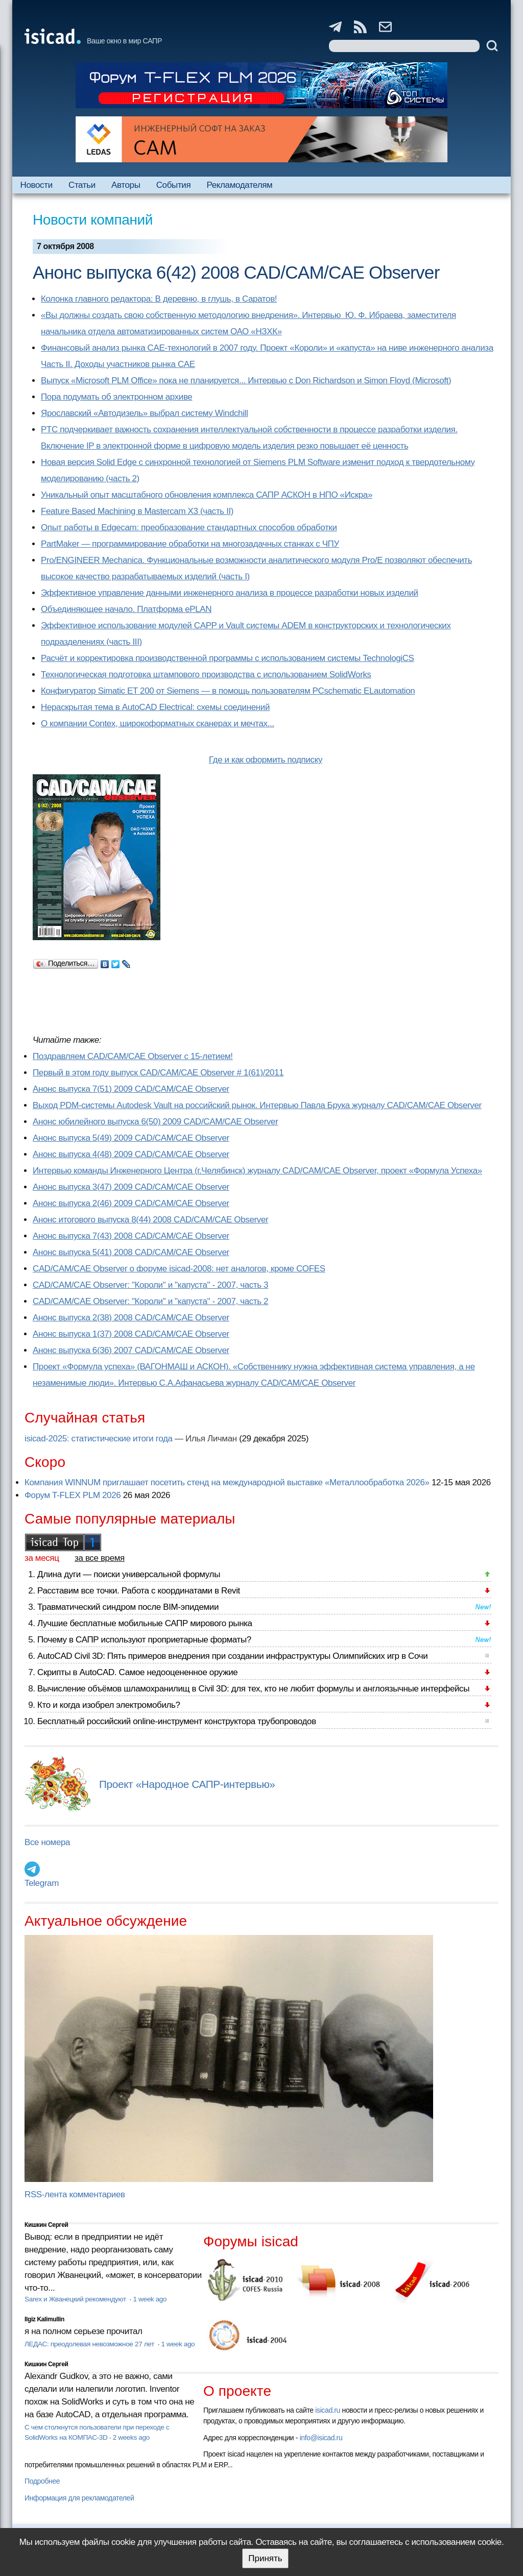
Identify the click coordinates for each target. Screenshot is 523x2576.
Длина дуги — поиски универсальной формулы (128, 1574)
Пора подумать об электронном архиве (116, 397)
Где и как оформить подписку (265, 760)
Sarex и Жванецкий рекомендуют (76, 2299)
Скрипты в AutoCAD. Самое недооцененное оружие (137, 1672)
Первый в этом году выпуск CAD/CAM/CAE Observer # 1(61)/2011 (158, 1072)
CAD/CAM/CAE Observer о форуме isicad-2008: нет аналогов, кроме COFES (179, 1268)
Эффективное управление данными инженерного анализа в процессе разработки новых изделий (229, 593)
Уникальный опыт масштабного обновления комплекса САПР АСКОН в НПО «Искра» (206, 495)
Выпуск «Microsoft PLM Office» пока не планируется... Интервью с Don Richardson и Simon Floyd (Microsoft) (246, 380)
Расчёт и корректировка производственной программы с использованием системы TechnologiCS (227, 658)
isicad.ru (327, 2410)
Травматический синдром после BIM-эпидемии (128, 1607)
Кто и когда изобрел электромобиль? (108, 1705)
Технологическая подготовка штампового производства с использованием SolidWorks (206, 674)
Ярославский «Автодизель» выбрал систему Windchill (144, 413)
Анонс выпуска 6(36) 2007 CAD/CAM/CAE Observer (131, 1350)
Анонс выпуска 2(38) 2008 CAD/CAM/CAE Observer (131, 1317)
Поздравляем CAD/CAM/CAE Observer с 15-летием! (133, 1056)
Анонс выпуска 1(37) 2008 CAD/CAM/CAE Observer (131, 1334)
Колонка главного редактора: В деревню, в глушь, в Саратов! (159, 299)
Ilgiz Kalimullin (44, 2319)
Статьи (82, 185)
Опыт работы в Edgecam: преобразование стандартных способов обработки (189, 527)
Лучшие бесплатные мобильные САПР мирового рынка (144, 1623)
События (173, 185)
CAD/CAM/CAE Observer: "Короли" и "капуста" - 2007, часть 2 (150, 1301)
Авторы (125, 185)
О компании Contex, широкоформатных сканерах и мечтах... (157, 723)
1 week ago (150, 2299)
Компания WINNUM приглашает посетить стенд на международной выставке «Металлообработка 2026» (227, 1482)
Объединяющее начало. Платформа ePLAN (126, 609)
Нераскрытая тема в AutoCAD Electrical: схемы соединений (155, 707)
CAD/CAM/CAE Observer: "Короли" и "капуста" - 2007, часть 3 (150, 1285)
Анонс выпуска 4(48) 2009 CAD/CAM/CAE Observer (131, 1154)
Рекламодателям (239, 185)
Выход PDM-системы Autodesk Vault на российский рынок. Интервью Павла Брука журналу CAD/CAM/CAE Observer (257, 1105)
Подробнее (42, 2481)
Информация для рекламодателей (79, 2498)
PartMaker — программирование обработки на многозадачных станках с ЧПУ (190, 544)
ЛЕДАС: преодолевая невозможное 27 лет (90, 2344)
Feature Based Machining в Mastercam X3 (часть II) (137, 511)
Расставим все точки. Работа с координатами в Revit (138, 1591)
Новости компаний (93, 220)
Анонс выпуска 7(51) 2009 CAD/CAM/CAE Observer (131, 1089)
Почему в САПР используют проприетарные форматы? (144, 1640)
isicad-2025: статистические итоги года (99, 1438)
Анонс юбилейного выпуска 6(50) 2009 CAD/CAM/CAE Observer (155, 1121)
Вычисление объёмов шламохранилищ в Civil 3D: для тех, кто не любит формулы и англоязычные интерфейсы (253, 1689)
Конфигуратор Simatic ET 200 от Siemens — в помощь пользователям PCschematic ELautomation (228, 691)
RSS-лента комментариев (75, 2194)
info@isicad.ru (321, 2438)
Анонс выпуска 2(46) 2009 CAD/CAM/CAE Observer (131, 1203)
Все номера (47, 1842)
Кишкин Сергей (46, 2224)
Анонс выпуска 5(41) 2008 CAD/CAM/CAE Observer (131, 1252)
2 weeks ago (131, 2437)
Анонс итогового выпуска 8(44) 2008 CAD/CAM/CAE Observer (150, 1219)
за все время (100, 1558)
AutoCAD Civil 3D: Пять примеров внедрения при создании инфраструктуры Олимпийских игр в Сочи (232, 1656)
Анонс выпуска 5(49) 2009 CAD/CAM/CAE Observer (131, 1138)
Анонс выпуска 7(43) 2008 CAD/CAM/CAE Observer (131, 1236)
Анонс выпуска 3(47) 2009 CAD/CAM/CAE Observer (131, 1187)
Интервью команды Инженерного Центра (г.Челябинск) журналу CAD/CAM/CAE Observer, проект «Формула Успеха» (257, 1170)
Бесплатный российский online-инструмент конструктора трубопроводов (176, 1721)
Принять (265, 2558)
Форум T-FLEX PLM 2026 (73, 1495)
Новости (36, 185)
